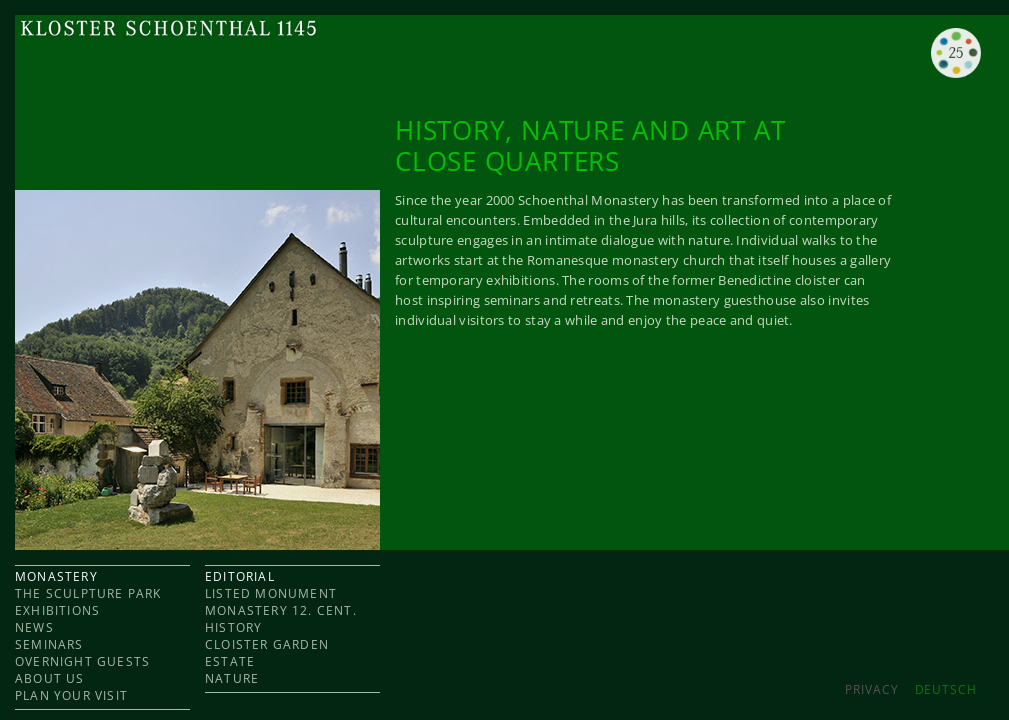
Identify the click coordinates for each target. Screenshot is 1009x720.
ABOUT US (50, 678)
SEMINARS (49, 644)
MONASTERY (56, 576)
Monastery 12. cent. (281, 610)
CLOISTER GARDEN (267, 644)
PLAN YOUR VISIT (71, 695)
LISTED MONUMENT (271, 593)
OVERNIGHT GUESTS (82, 661)
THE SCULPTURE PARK (88, 593)
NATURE (232, 678)
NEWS (34, 627)
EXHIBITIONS (57, 610)
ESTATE (230, 661)
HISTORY (233, 627)
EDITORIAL (240, 576)
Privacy (871, 689)
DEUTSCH (946, 689)
